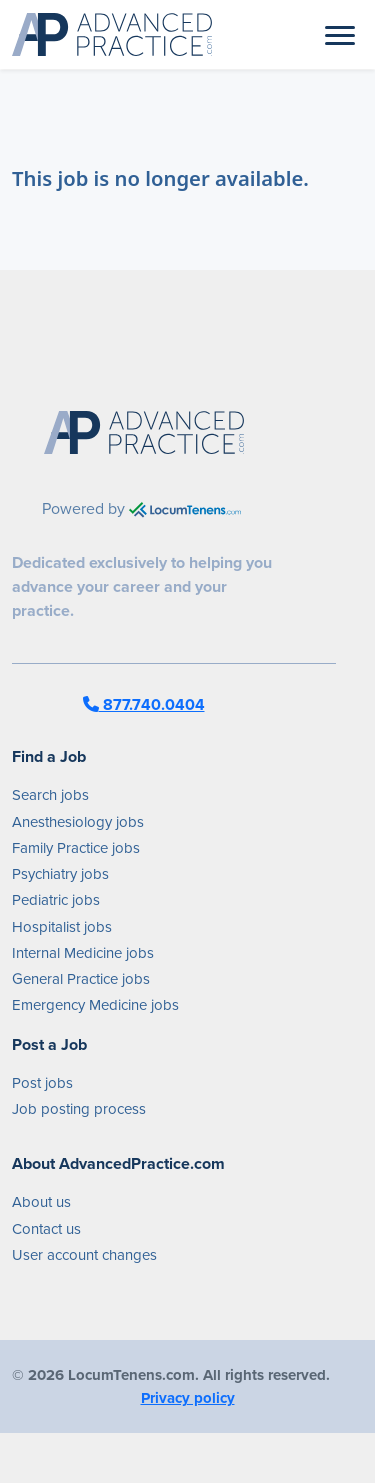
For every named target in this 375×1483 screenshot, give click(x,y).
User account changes (84, 1255)
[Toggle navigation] (340, 34)
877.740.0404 (144, 704)
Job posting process (79, 1109)
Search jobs (50, 795)
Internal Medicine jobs (83, 953)
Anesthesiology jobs (78, 822)
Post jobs (42, 1083)
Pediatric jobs (56, 900)
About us (41, 1202)
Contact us (46, 1229)
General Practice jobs (81, 979)
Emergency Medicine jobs (95, 1005)
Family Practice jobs (76, 848)
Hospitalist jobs (62, 927)
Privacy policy (188, 1398)
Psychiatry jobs (60, 874)
